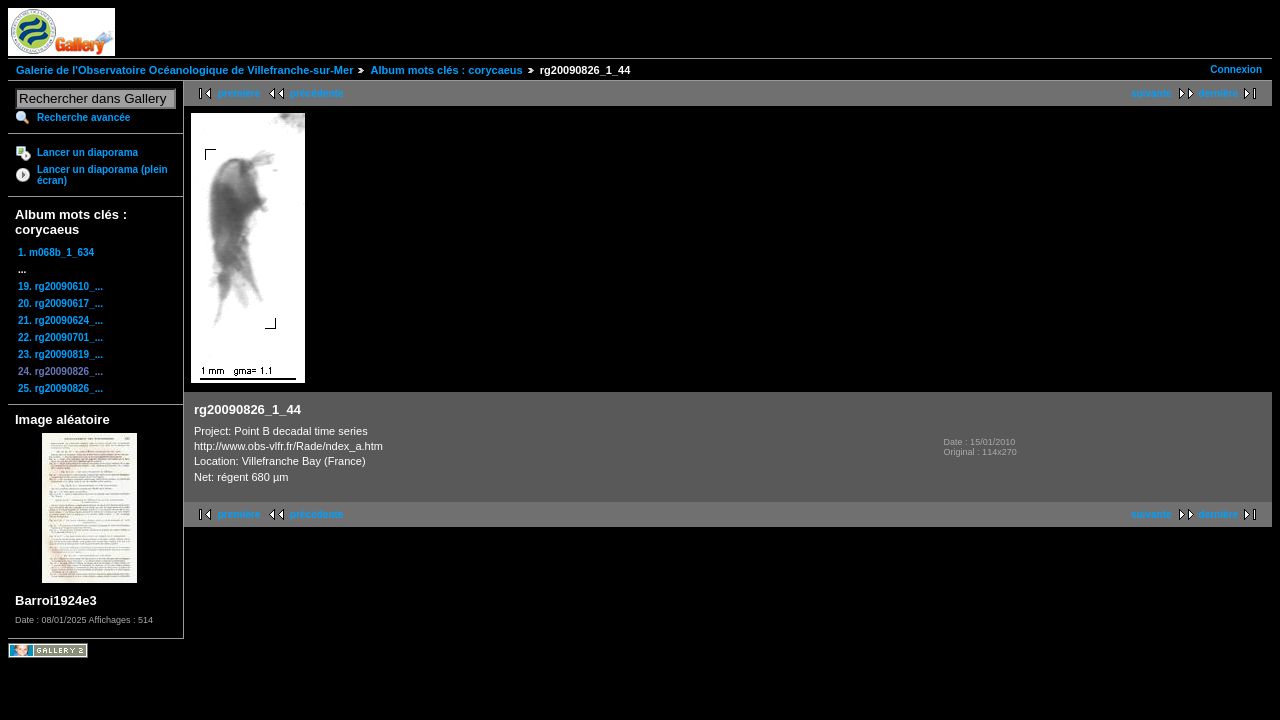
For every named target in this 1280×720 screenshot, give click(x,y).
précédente (316, 93)
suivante (1151, 93)
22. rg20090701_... (60, 337)
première (239, 93)
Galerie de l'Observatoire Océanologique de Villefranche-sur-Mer (184, 70)
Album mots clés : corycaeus (446, 70)
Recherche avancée (83, 117)
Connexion (1236, 69)
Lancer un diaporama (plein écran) (102, 175)
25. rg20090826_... (60, 388)
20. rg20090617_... (60, 303)
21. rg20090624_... (60, 320)
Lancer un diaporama (87, 152)
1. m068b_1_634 (56, 252)
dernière (1218, 93)
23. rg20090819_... (60, 354)
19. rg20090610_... (60, 286)
